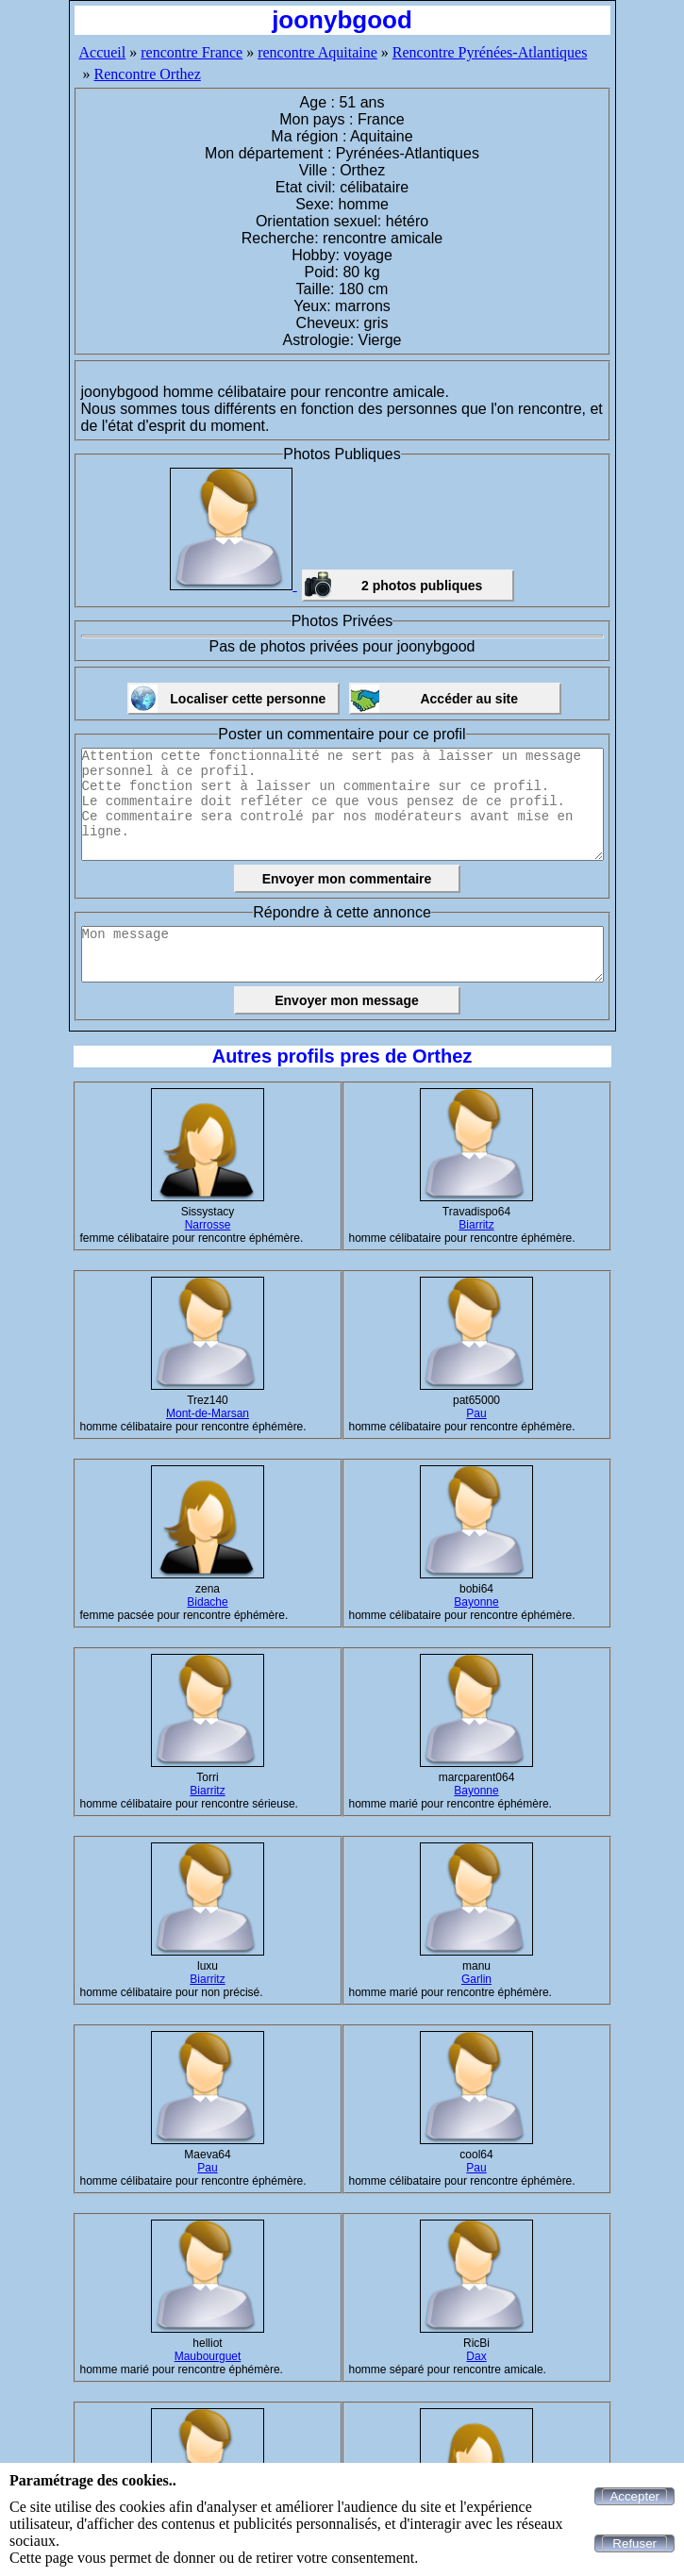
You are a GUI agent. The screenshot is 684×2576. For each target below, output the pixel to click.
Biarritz (476, 1224)
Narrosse (208, 1224)
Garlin (476, 1979)
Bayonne (476, 1602)
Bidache (207, 1602)
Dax (476, 2356)
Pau (476, 1413)
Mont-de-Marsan (207, 1413)
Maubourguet (208, 2356)
